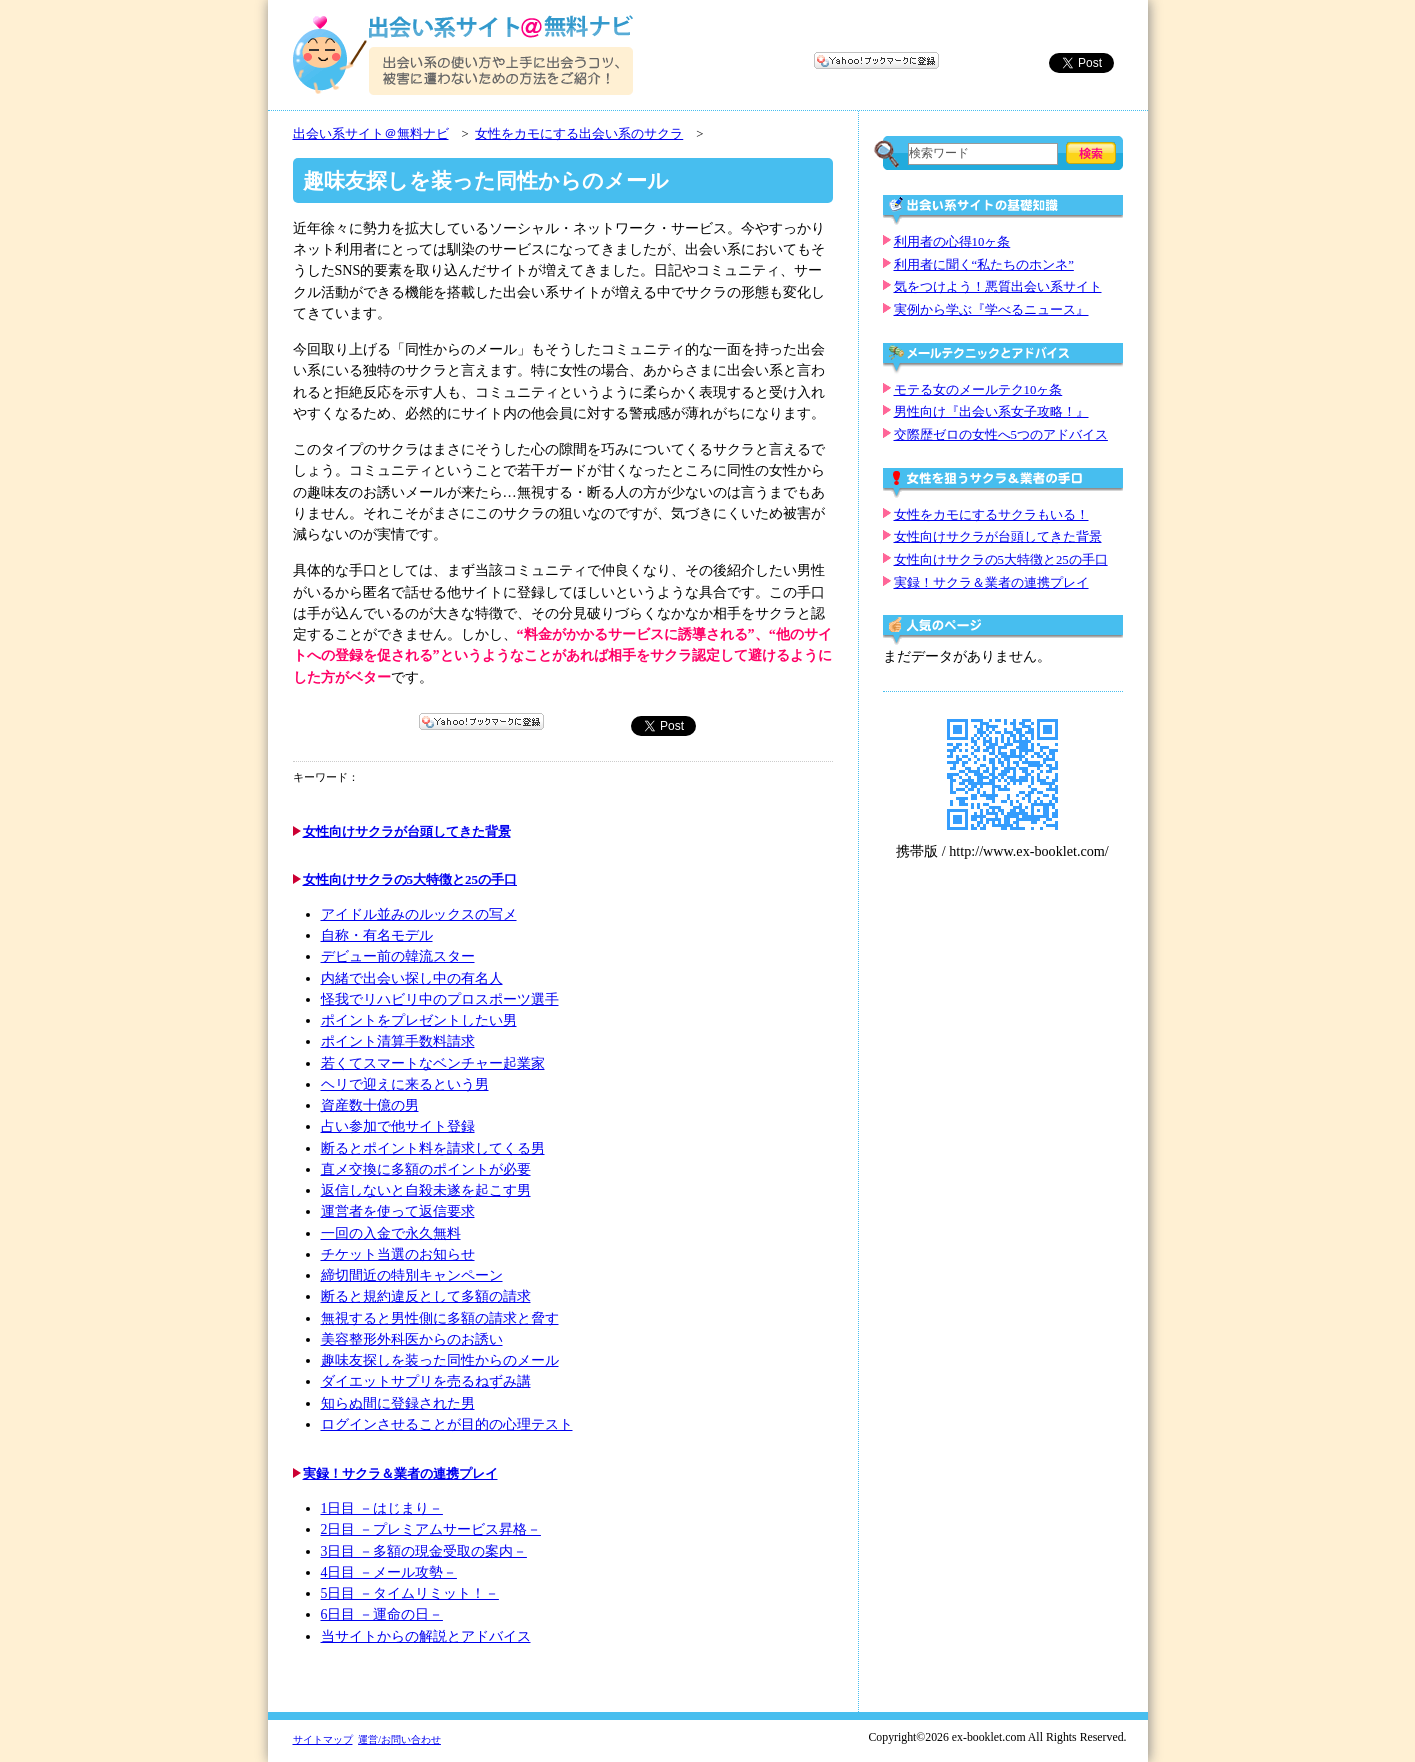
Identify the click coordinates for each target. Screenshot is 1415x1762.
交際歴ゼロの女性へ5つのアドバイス (1001, 435)
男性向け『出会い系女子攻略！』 (991, 412)
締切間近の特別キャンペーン (412, 1275)
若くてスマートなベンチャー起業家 (433, 1063)
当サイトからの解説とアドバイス (426, 1636)
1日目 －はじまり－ (382, 1508)
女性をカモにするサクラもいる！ (991, 515)
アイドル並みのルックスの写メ (419, 914)
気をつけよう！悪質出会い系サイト (998, 287)
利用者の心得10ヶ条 (952, 242)
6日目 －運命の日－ (382, 1614)
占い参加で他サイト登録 (398, 1126)
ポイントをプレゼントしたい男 (419, 1020)
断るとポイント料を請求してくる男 (433, 1148)
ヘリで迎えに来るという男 (405, 1084)
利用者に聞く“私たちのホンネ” (984, 265)
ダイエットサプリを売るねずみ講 (426, 1381)
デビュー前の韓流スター (398, 956)
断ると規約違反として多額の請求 (426, 1296)
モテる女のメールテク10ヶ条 (978, 390)
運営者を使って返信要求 (398, 1211)
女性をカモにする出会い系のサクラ (579, 134)
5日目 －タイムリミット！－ (410, 1593)
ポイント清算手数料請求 (398, 1041)
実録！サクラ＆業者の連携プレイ (400, 1473)
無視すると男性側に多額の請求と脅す (440, 1318)
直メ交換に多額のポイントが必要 (426, 1169)
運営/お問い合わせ (399, 1739)
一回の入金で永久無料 (391, 1233)
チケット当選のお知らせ (398, 1254)
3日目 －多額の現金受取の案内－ (424, 1551)
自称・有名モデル (377, 935)
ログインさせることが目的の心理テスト (447, 1424)
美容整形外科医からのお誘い (412, 1339)
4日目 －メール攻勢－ (389, 1572)
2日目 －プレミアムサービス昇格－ (431, 1529)
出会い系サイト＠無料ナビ (371, 134)
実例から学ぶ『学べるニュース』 (991, 310)
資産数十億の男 (370, 1105)
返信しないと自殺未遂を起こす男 (426, 1190)
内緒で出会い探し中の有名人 (412, 978)
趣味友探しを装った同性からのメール (440, 1360)
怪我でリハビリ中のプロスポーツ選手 (440, 999)
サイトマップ (323, 1739)
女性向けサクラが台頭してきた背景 (407, 831)
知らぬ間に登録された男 (398, 1403)
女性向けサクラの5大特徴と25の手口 (410, 879)
